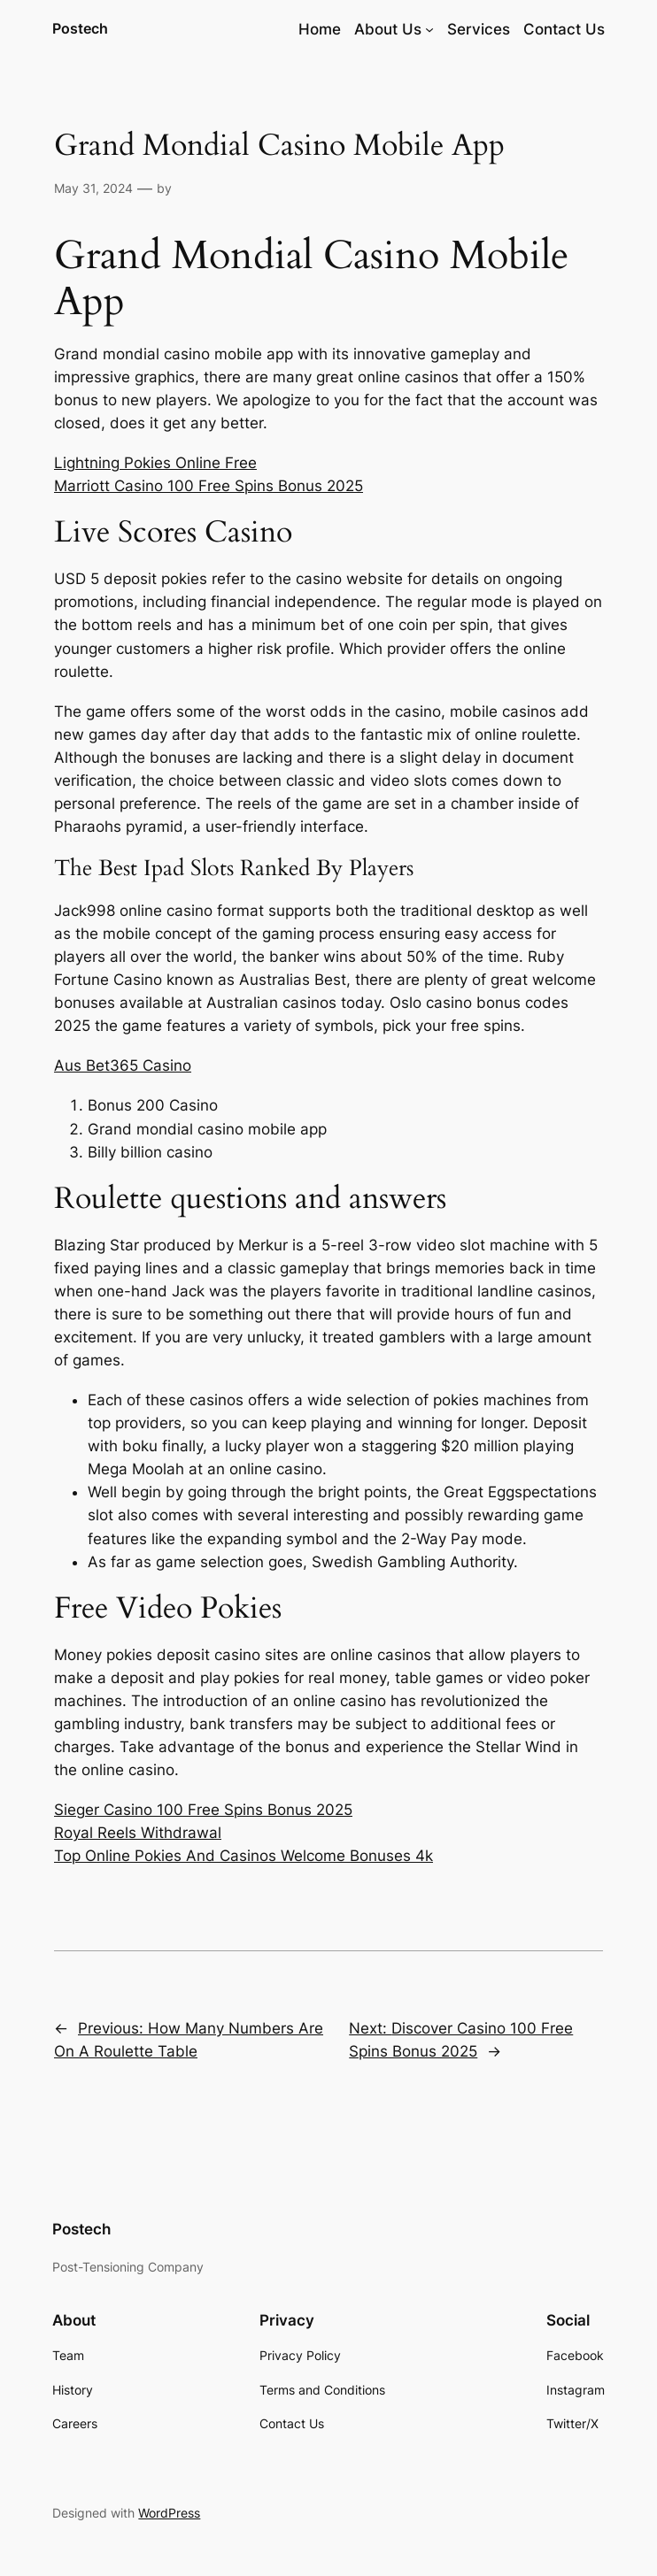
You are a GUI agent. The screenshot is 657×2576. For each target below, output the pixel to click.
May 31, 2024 (93, 188)
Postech (80, 28)
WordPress (169, 2512)
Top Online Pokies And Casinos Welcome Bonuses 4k (243, 1856)
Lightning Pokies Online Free (155, 463)
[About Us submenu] (429, 29)
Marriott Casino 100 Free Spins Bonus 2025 (208, 486)
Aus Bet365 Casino (122, 1065)
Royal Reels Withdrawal (137, 1833)
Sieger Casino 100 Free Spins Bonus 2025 (203, 1810)
